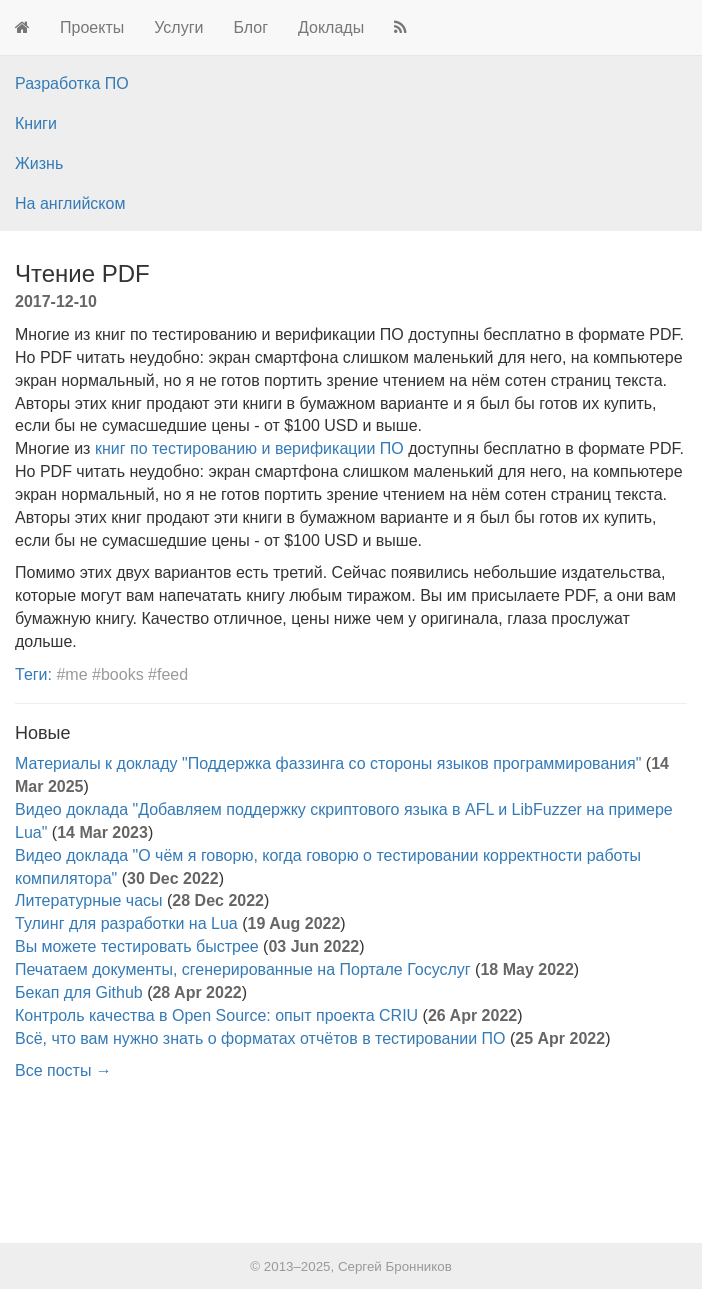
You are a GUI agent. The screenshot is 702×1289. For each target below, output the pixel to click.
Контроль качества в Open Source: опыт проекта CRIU (216, 1015)
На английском (70, 203)
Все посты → (63, 1070)
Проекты (92, 27)
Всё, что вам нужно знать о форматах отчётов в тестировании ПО (260, 1038)
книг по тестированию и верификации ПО (249, 448)
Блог (250, 27)
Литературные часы (89, 900)
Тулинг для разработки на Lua (126, 923)
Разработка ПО (72, 83)
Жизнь (39, 163)
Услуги (178, 27)
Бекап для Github (79, 992)
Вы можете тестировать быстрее (137, 946)
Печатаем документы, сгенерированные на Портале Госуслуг (243, 969)
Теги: (33, 674)
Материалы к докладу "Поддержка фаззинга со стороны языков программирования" (328, 763)
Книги (36, 123)
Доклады (331, 27)
